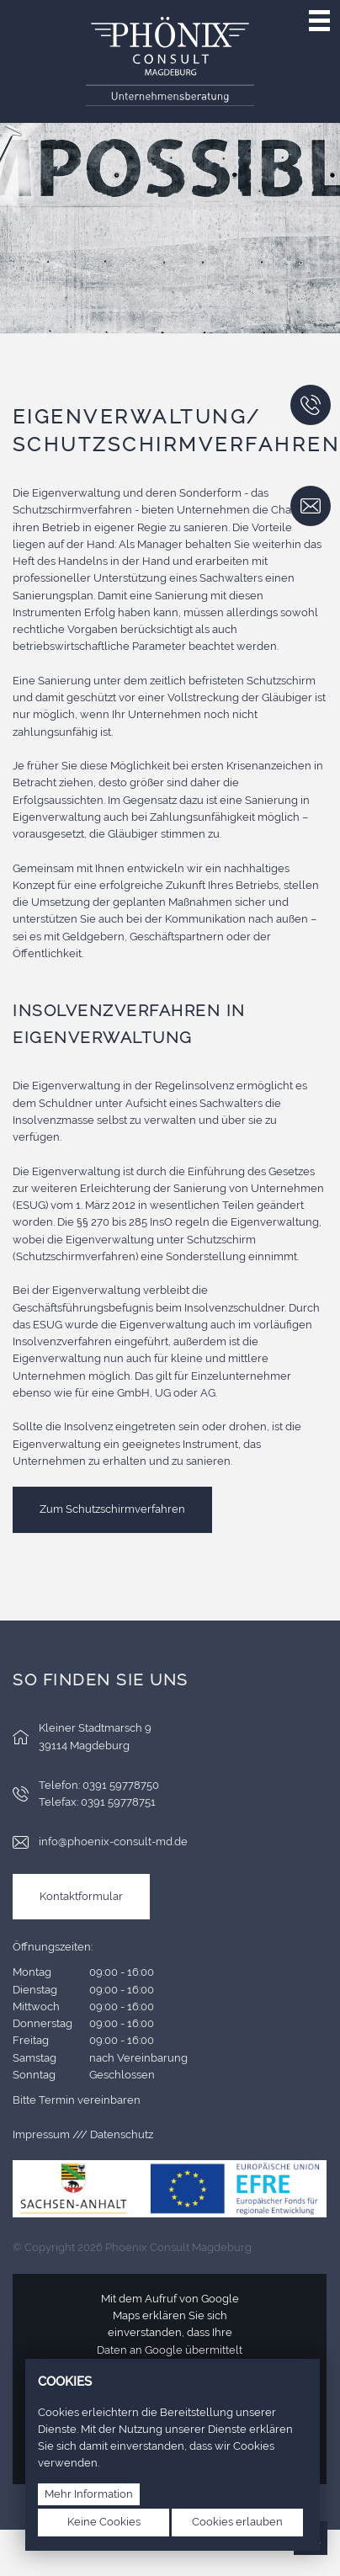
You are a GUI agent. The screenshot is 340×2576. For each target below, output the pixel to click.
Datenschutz (121, 2134)
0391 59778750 (120, 1785)
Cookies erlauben (237, 2521)
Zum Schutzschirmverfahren (112, 1509)
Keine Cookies (104, 2521)
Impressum (41, 2134)
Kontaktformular (81, 1896)
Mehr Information (89, 2494)
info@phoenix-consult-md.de (113, 1841)
